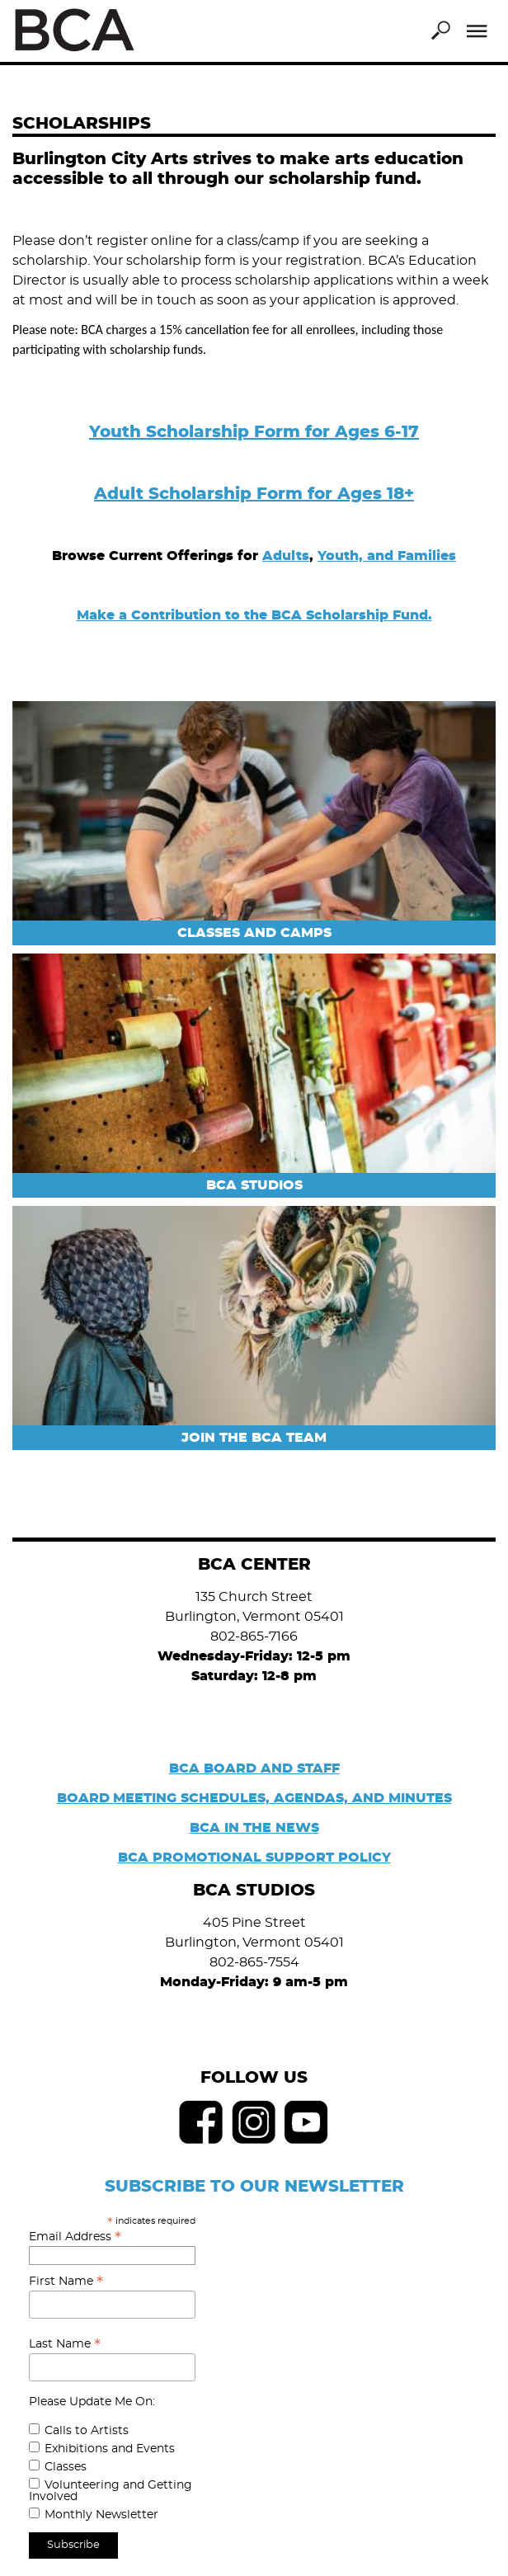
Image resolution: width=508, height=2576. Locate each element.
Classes (66, 2467)
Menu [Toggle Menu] (477, 31)
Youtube (307, 2122)
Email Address (75, 2237)
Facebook (201, 2122)
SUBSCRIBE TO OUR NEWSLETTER (254, 2186)
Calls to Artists (87, 2431)
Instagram (254, 2122)
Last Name (65, 2344)
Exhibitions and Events (110, 2449)
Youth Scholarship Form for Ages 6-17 (254, 432)
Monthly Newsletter (101, 2515)
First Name (66, 2281)
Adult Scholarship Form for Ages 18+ (254, 494)
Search (440, 30)
